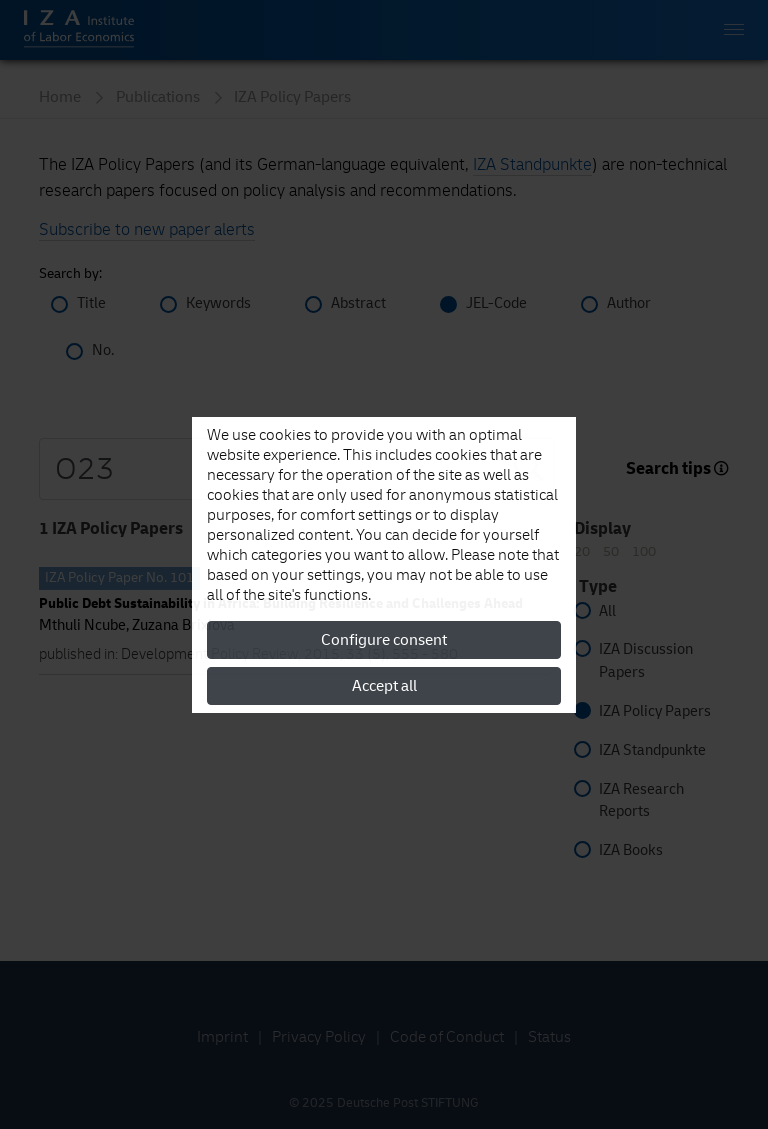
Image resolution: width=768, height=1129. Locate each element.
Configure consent (384, 640)
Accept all (384, 686)
